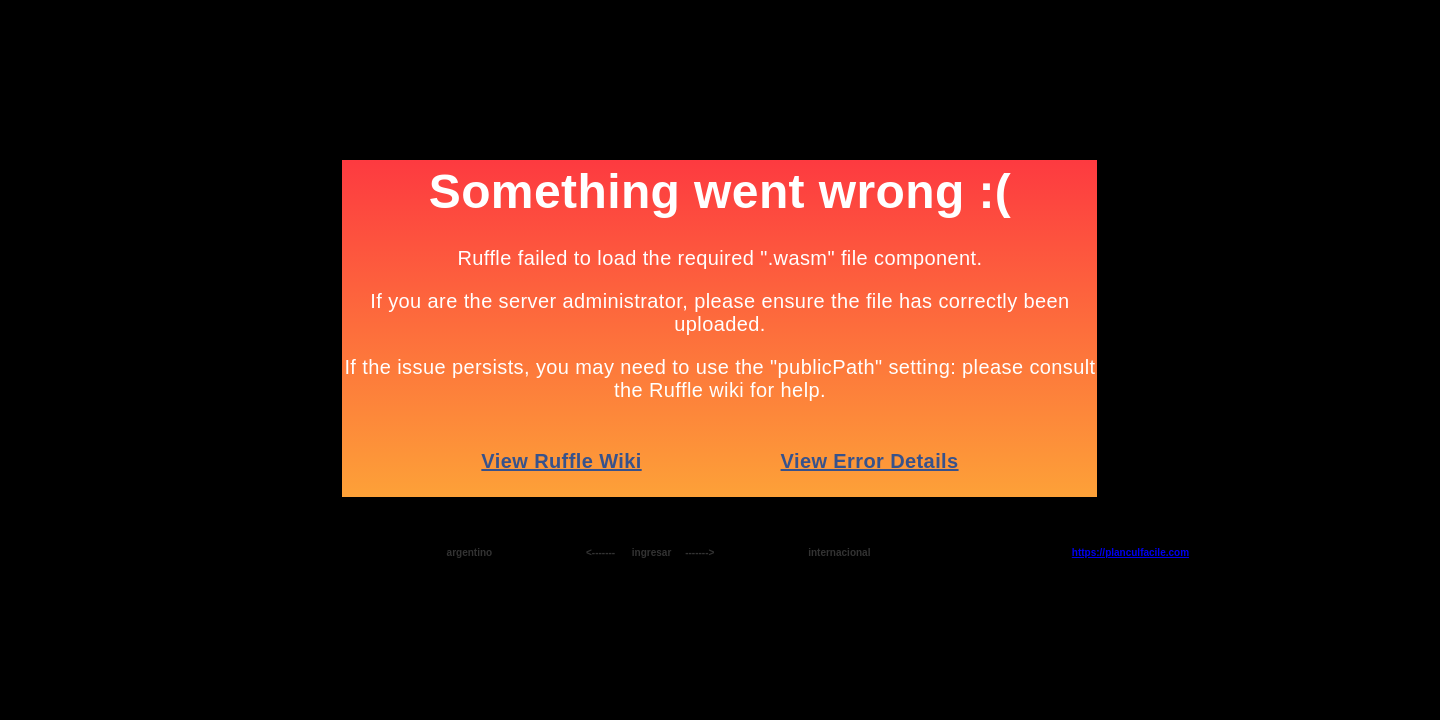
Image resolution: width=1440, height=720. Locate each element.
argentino (470, 552)
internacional (839, 552)
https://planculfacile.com (1130, 552)
